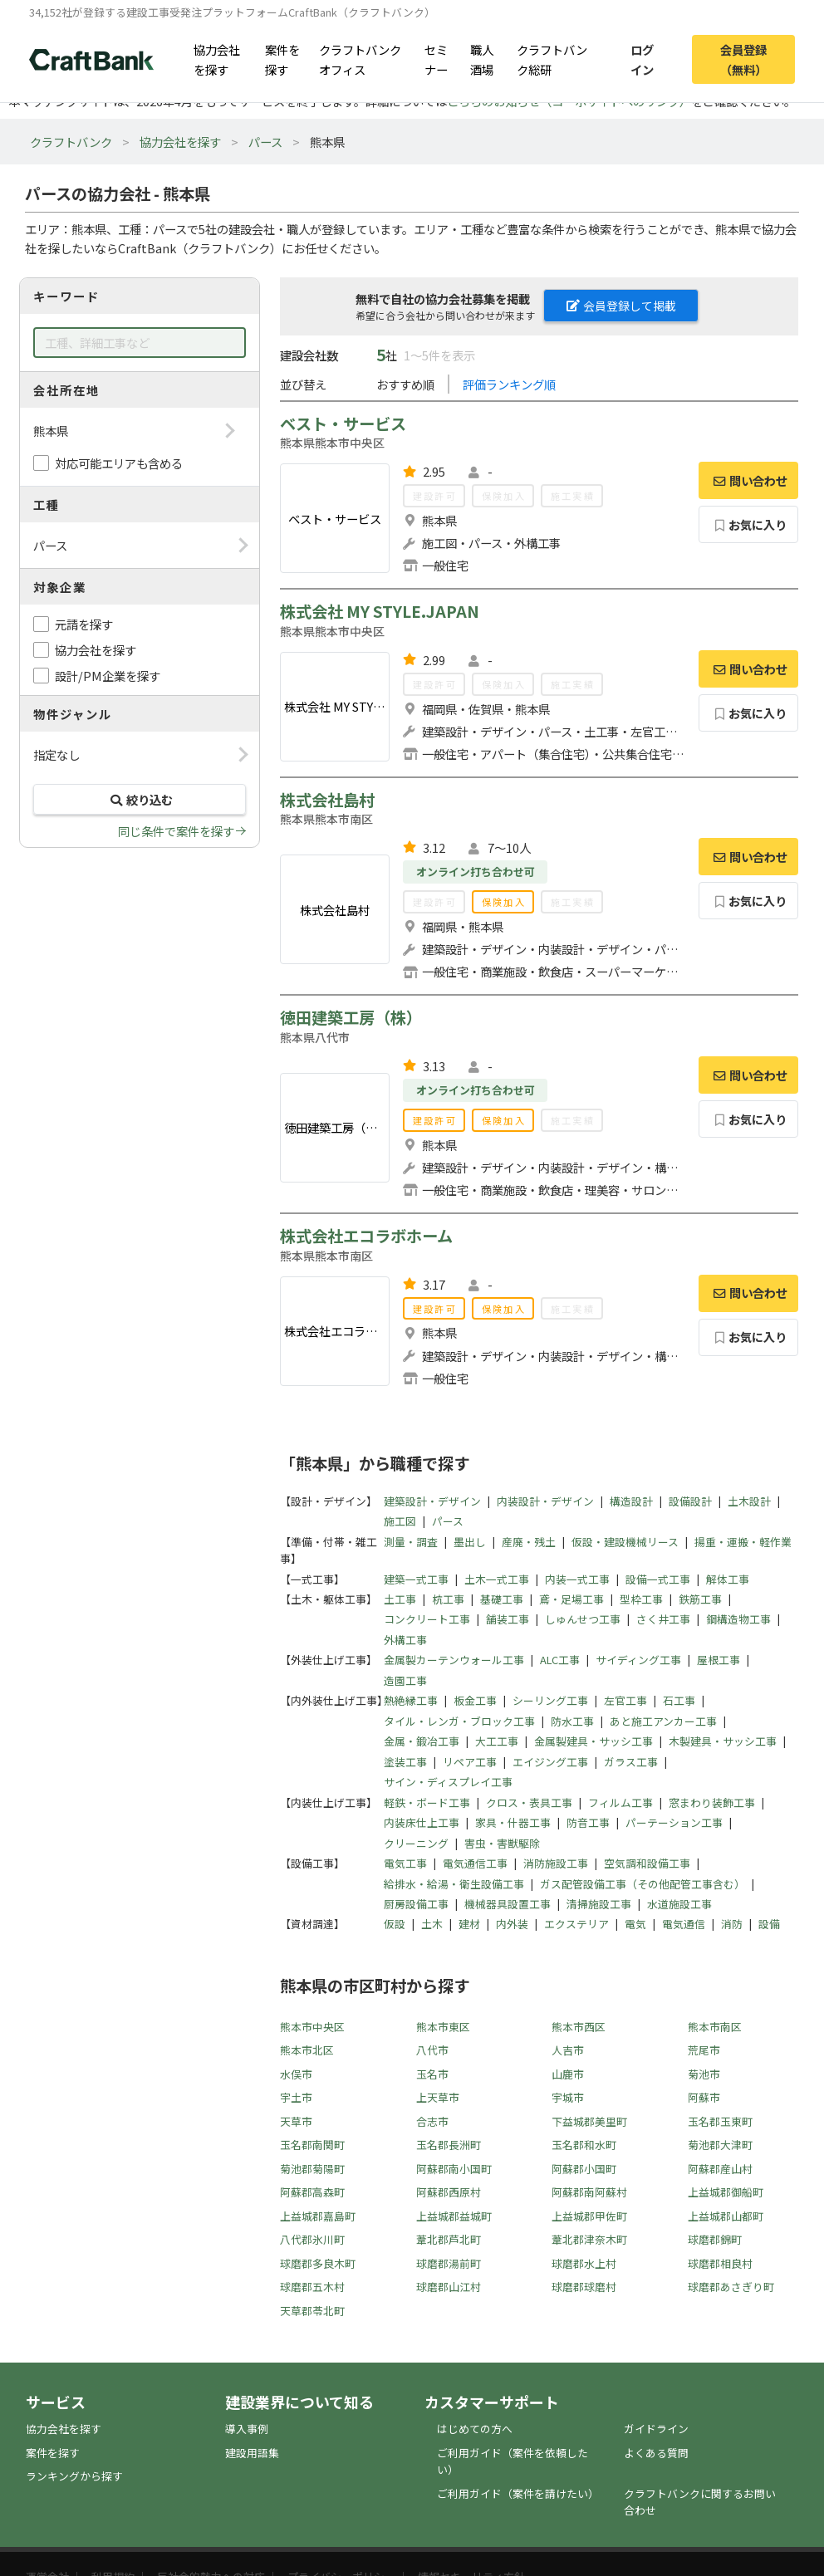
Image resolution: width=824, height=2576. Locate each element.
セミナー (436, 59)
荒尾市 (704, 2050)
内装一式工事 (577, 1579)
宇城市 (568, 2097)
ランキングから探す (74, 2476)
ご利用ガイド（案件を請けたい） (518, 2493)
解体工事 (727, 1579)
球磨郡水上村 (584, 2263)
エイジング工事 (550, 1762)
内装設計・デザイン (545, 1501)
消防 (732, 1924)
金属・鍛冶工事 (421, 1741)
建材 (469, 1924)
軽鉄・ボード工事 (427, 1802)
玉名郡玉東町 (720, 2121)
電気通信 (683, 1924)
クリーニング (416, 1843)
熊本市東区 (443, 2027)
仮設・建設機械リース (625, 1542)
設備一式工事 (657, 1579)
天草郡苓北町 (312, 2311)
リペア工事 (470, 1762)
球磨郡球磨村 (584, 2286)
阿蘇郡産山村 (720, 2169)
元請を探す (84, 624)
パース (265, 141)
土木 (432, 1924)
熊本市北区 (307, 2050)
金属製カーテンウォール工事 (454, 1660)
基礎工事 (501, 1599)
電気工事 (405, 1863)
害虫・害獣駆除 (502, 1843)
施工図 (400, 1521)
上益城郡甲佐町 (589, 2216)
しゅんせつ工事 (582, 1619)
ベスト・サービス (343, 423)
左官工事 (625, 1700)
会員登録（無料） (743, 59)
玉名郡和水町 (584, 2144)
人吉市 (568, 2050)
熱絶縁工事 (411, 1700)
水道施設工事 (679, 1904)
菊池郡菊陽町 (312, 2169)
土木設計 (749, 1501)
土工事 (400, 1599)
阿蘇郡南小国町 (454, 2169)
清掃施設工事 (598, 1904)
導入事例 (246, 2428)
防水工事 (572, 1721)
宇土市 (296, 2097)
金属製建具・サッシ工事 (593, 1741)
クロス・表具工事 (529, 1802)
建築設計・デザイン (432, 1501)
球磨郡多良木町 (318, 2263)
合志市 (432, 2121)
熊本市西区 (579, 2027)
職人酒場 (481, 59)
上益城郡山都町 (725, 2216)
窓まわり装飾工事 (712, 1802)
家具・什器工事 (513, 1822)
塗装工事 (405, 1762)
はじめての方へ (475, 2428)
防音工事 (588, 1822)
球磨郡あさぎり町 (731, 2286)
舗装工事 (507, 1619)
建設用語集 (252, 2453)
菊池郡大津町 (720, 2144)
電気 (635, 1924)
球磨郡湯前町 (448, 2263)
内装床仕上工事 (421, 1822)
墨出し (470, 1542)
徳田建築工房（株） (351, 1017)
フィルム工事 (620, 1802)
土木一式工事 (496, 1579)
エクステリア (576, 1924)
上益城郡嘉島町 (318, 2216)
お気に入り (749, 524)
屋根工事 (718, 1660)
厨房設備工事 (416, 1904)
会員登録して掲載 (621, 305)
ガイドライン (656, 2428)
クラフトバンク (71, 141)
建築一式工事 (416, 1579)
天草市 (296, 2121)
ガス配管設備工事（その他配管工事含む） (642, 1884)
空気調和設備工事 (647, 1863)
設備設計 (690, 1501)
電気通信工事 (475, 1863)
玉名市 (432, 2074)
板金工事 (475, 1700)
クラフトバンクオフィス (360, 59)
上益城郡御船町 (725, 2192)
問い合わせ (748, 480)
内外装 (512, 1924)
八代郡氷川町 (312, 2239)
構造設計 (631, 1501)
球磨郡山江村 (448, 2286)
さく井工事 (663, 1619)
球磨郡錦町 (715, 2239)
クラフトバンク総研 (552, 59)
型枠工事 (641, 1599)
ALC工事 (560, 1660)
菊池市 (704, 2074)
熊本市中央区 (312, 2027)
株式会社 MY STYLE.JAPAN (379, 611)
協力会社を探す (217, 59)
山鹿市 (568, 2074)
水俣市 (296, 2074)
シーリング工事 (550, 1700)
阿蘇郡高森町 (312, 2192)
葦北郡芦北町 (448, 2239)
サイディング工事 (638, 1660)
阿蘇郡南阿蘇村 (589, 2192)
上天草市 (437, 2097)
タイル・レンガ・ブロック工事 (459, 1721)
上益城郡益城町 (454, 2216)
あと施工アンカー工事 (663, 1721)
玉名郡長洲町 (448, 2144)
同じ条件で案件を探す (176, 831)
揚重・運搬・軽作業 (743, 1542)
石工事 (679, 1700)
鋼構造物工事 (738, 1619)
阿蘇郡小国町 (584, 2169)
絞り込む (139, 799)
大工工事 (496, 1741)
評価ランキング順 (509, 384)
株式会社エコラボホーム (366, 1235)
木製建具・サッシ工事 (723, 1741)
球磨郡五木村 (312, 2286)
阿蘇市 (704, 2097)
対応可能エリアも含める (119, 463)
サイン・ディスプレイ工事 (448, 1782)
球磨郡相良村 (720, 2263)
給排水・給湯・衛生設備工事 (454, 1884)
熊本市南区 (715, 2027)
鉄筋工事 (700, 1599)
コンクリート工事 (427, 1619)
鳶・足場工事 (571, 1599)
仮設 (394, 1924)
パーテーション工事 (674, 1822)
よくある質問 (656, 2453)
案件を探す (282, 59)
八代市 (432, 2050)
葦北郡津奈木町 (589, 2239)
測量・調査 (411, 1542)
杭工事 (448, 1599)
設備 (769, 1924)
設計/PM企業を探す (107, 675)
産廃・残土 (529, 1542)
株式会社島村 (327, 799)
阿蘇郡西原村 (448, 2192)
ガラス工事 (631, 1762)
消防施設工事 (555, 1863)
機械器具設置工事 (507, 1904)
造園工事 (405, 1680)
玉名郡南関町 (312, 2144)
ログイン (642, 59)
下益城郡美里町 (589, 2121)
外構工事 (405, 1640)
